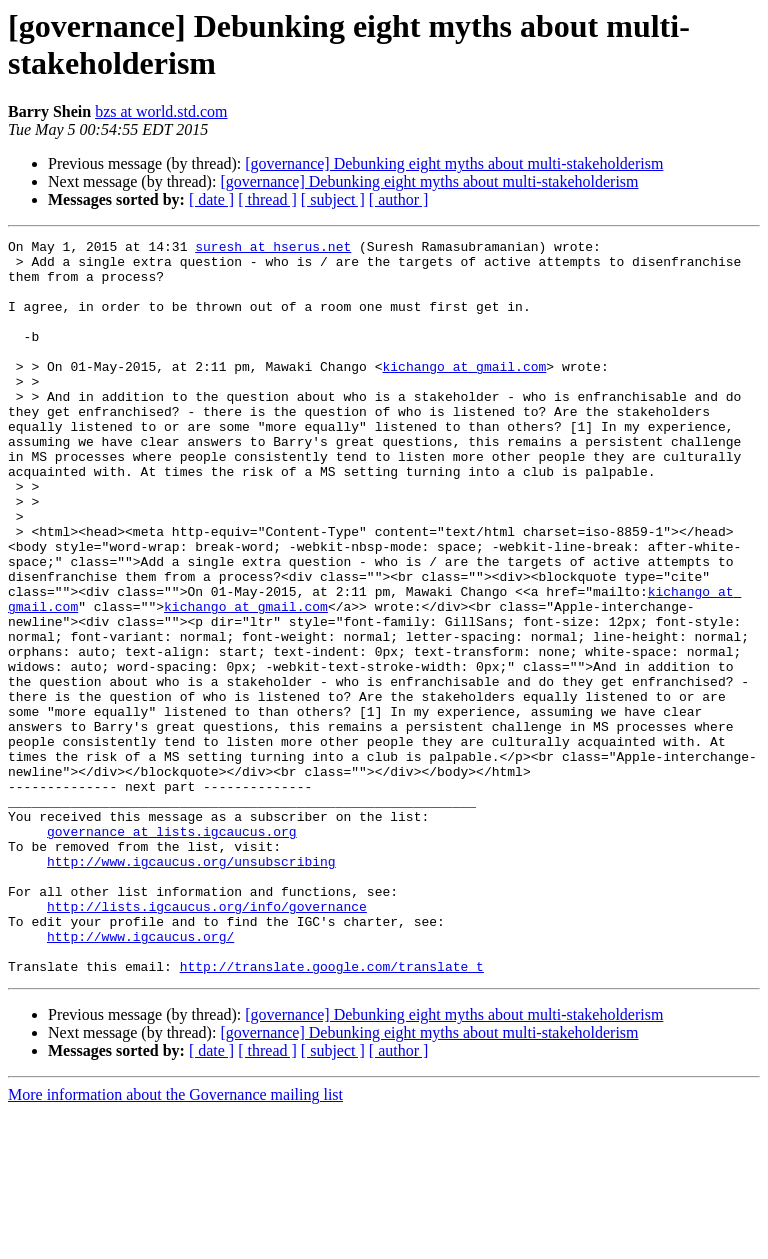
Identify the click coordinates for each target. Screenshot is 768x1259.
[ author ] (399, 199)
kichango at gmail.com (464, 393)
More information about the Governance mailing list (175, 1241)
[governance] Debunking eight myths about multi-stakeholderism (454, 163)
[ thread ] (267, 199)
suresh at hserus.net (273, 249)
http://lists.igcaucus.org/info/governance (207, 1041)
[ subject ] (333, 199)
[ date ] (211, 199)
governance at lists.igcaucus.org (172, 951)
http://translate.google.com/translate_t (332, 1113)
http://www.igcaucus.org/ (140, 1077)
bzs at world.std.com (161, 111)
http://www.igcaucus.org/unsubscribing (191, 987)
